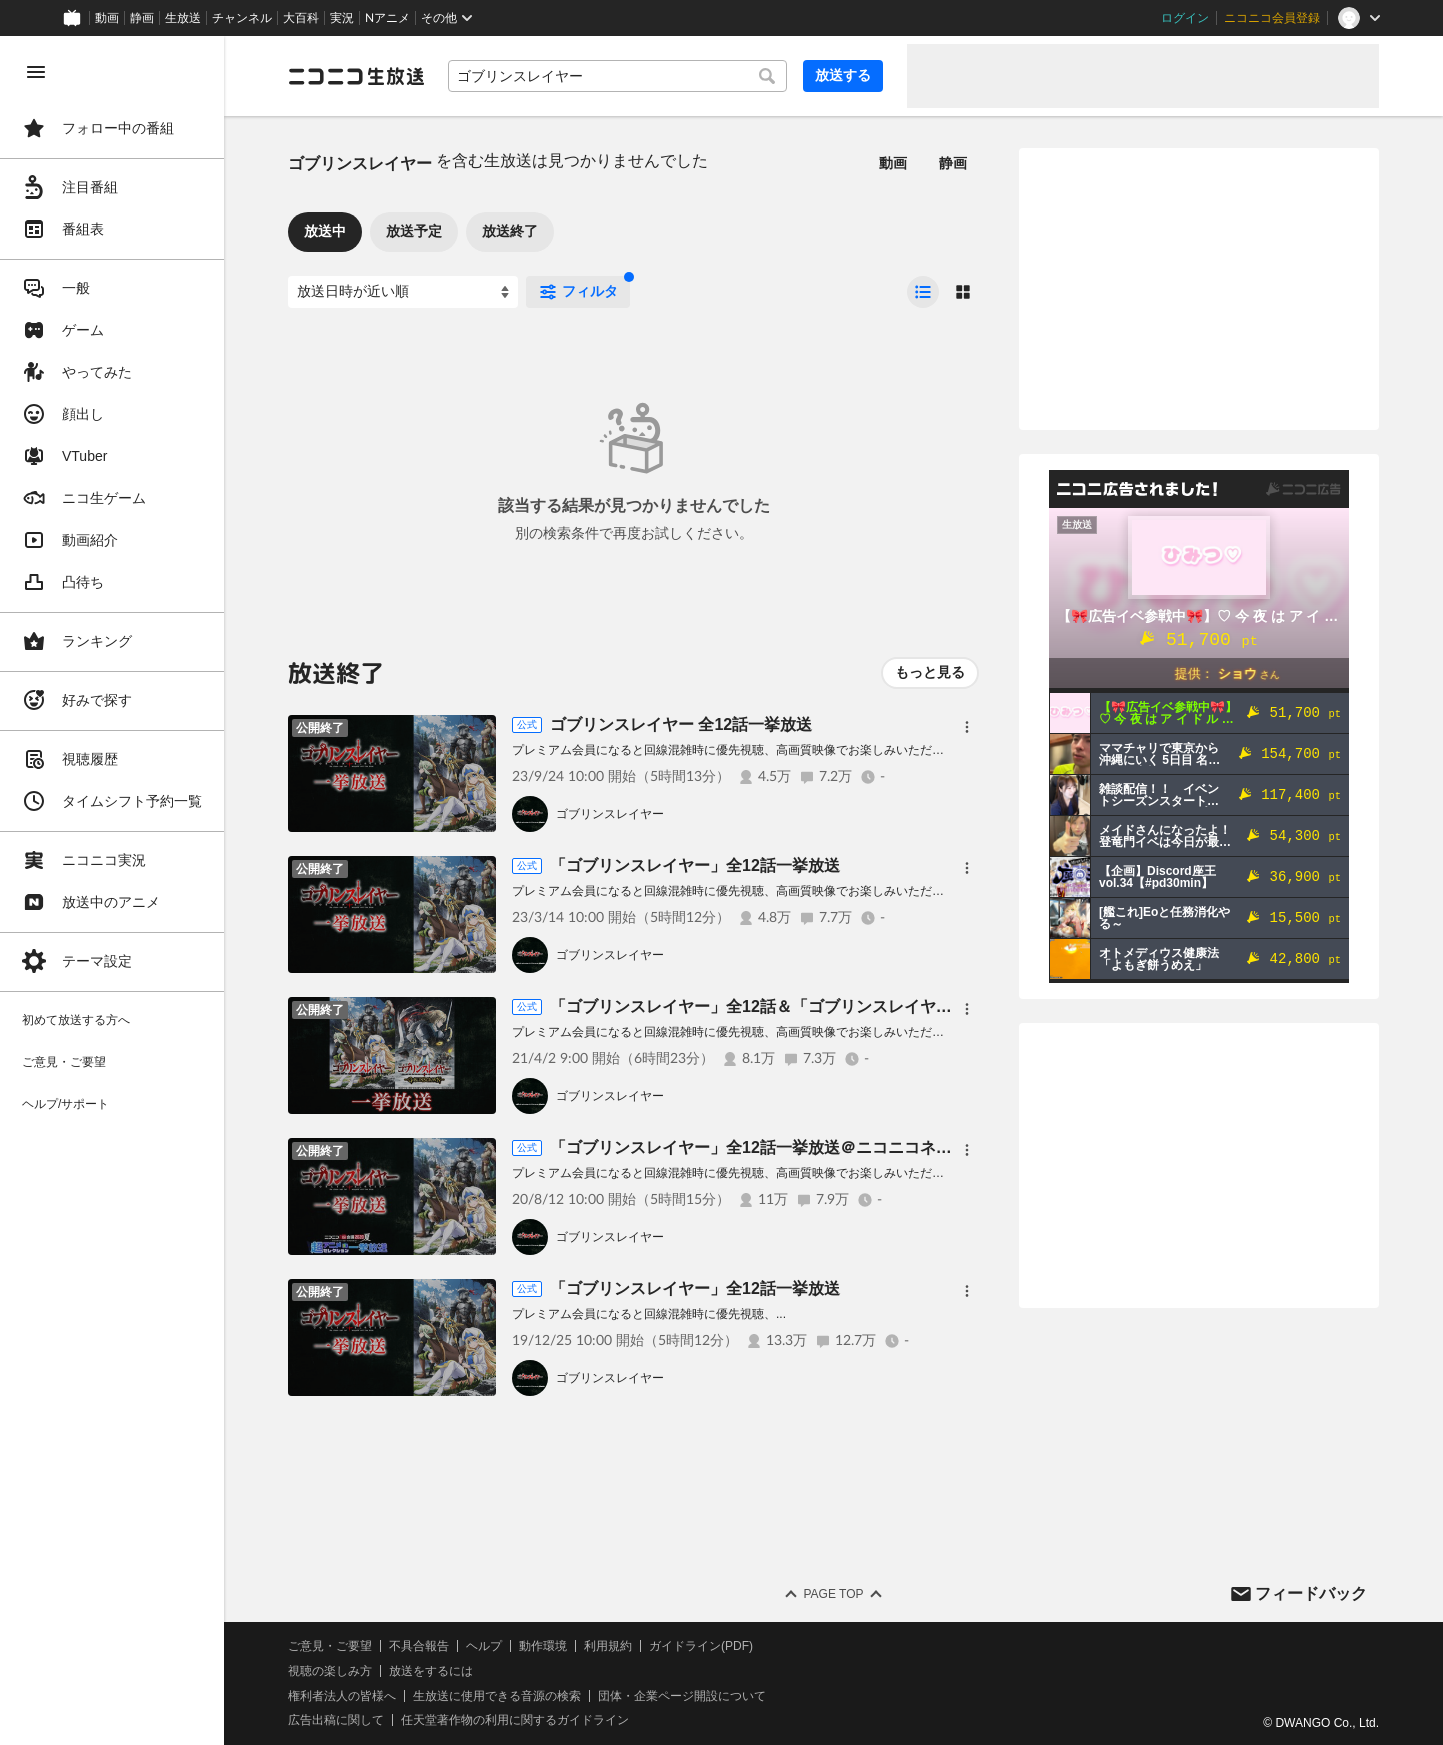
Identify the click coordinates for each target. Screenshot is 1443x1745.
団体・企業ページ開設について (682, 1696)
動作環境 (543, 1646)
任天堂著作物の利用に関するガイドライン (515, 1720)
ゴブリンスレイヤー (610, 814)
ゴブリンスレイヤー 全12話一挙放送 (681, 724)
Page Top (833, 1594)
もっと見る (930, 672)
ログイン (1185, 18)
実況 (342, 18)
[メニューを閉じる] (36, 72)
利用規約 (608, 1646)
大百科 (301, 18)
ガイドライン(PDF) (701, 1646)
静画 (142, 18)
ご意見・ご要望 (330, 1646)
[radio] (923, 292)
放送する (843, 75)
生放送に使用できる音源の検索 (497, 1696)
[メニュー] (967, 727)
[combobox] (617, 76)
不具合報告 (419, 1646)
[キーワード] (617, 76)
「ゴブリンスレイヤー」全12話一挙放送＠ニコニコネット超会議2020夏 (808, 1147)
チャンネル (242, 18)
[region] (112, 890)
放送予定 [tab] (414, 231)
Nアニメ (387, 18)
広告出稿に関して (336, 1720)
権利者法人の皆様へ (342, 1696)
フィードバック (1311, 1593)
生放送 (183, 18)
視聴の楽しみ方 (330, 1671)
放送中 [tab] (325, 231)
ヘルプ (484, 1646)
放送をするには (431, 1671)
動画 (107, 18)
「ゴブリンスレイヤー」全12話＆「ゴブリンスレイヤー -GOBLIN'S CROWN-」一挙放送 (870, 1006)
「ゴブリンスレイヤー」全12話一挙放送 (695, 865)
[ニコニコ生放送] (356, 76)
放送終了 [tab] (510, 231)
